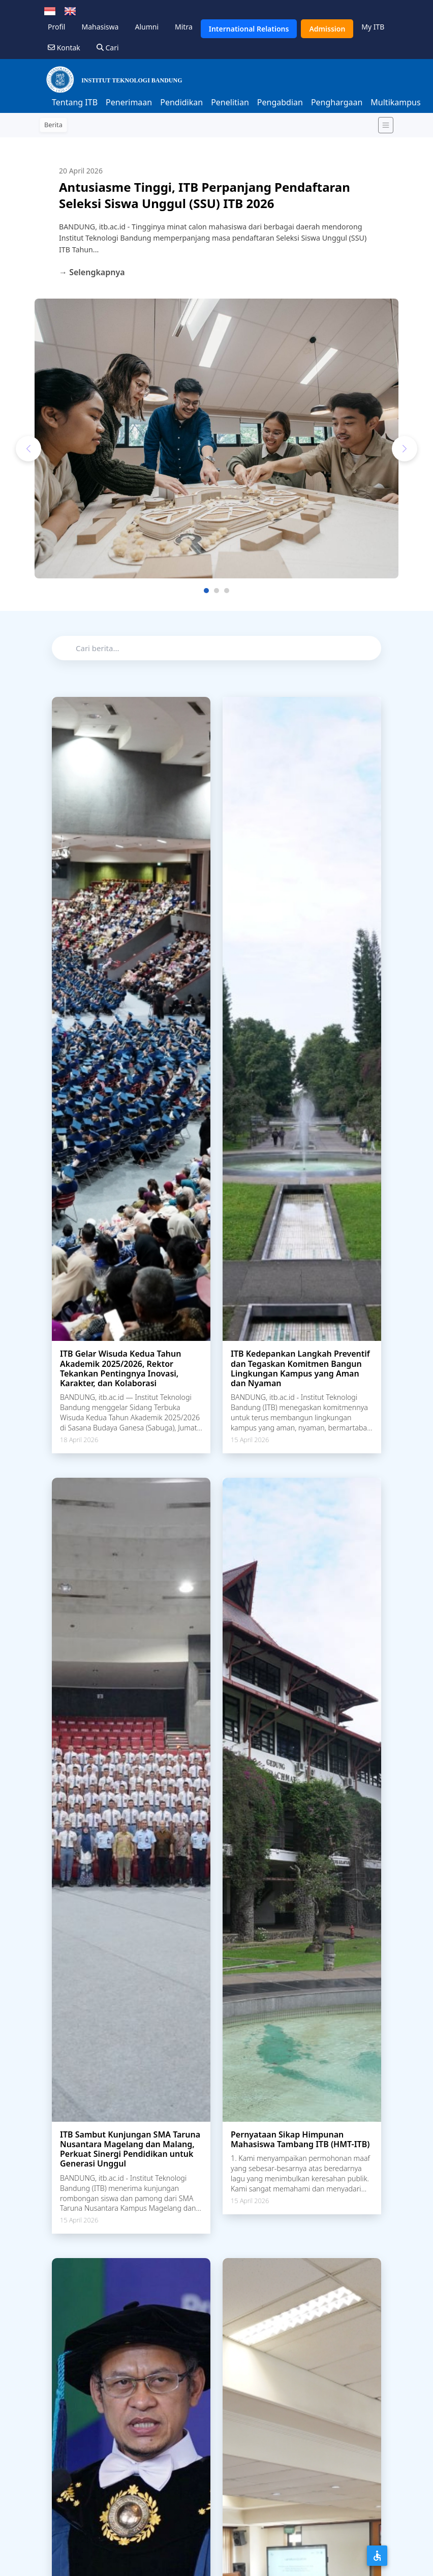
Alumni (147, 27)
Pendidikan (181, 102)
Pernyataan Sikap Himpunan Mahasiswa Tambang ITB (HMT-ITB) (300, 2139)
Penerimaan (129, 102)
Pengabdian (280, 102)
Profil (56, 27)
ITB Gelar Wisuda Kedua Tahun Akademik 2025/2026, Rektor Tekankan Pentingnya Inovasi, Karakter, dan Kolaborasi (120, 1368)
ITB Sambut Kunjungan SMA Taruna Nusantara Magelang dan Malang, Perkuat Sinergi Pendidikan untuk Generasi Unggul (130, 2149)
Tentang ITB (75, 102)
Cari (108, 47)
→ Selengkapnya (92, 272)
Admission (327, 29)
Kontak (64, 47)
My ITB (372, 27)
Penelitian (230, 102)
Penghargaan (336, 102)
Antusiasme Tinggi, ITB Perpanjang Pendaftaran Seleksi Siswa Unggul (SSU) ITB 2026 (204, 195)
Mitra (184, 27)
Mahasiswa (99, 27)
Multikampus (395, 102)
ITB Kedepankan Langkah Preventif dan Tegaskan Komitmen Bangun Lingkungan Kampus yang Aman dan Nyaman (300, 1368)
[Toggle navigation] (385, 125)
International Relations (249, 29)
